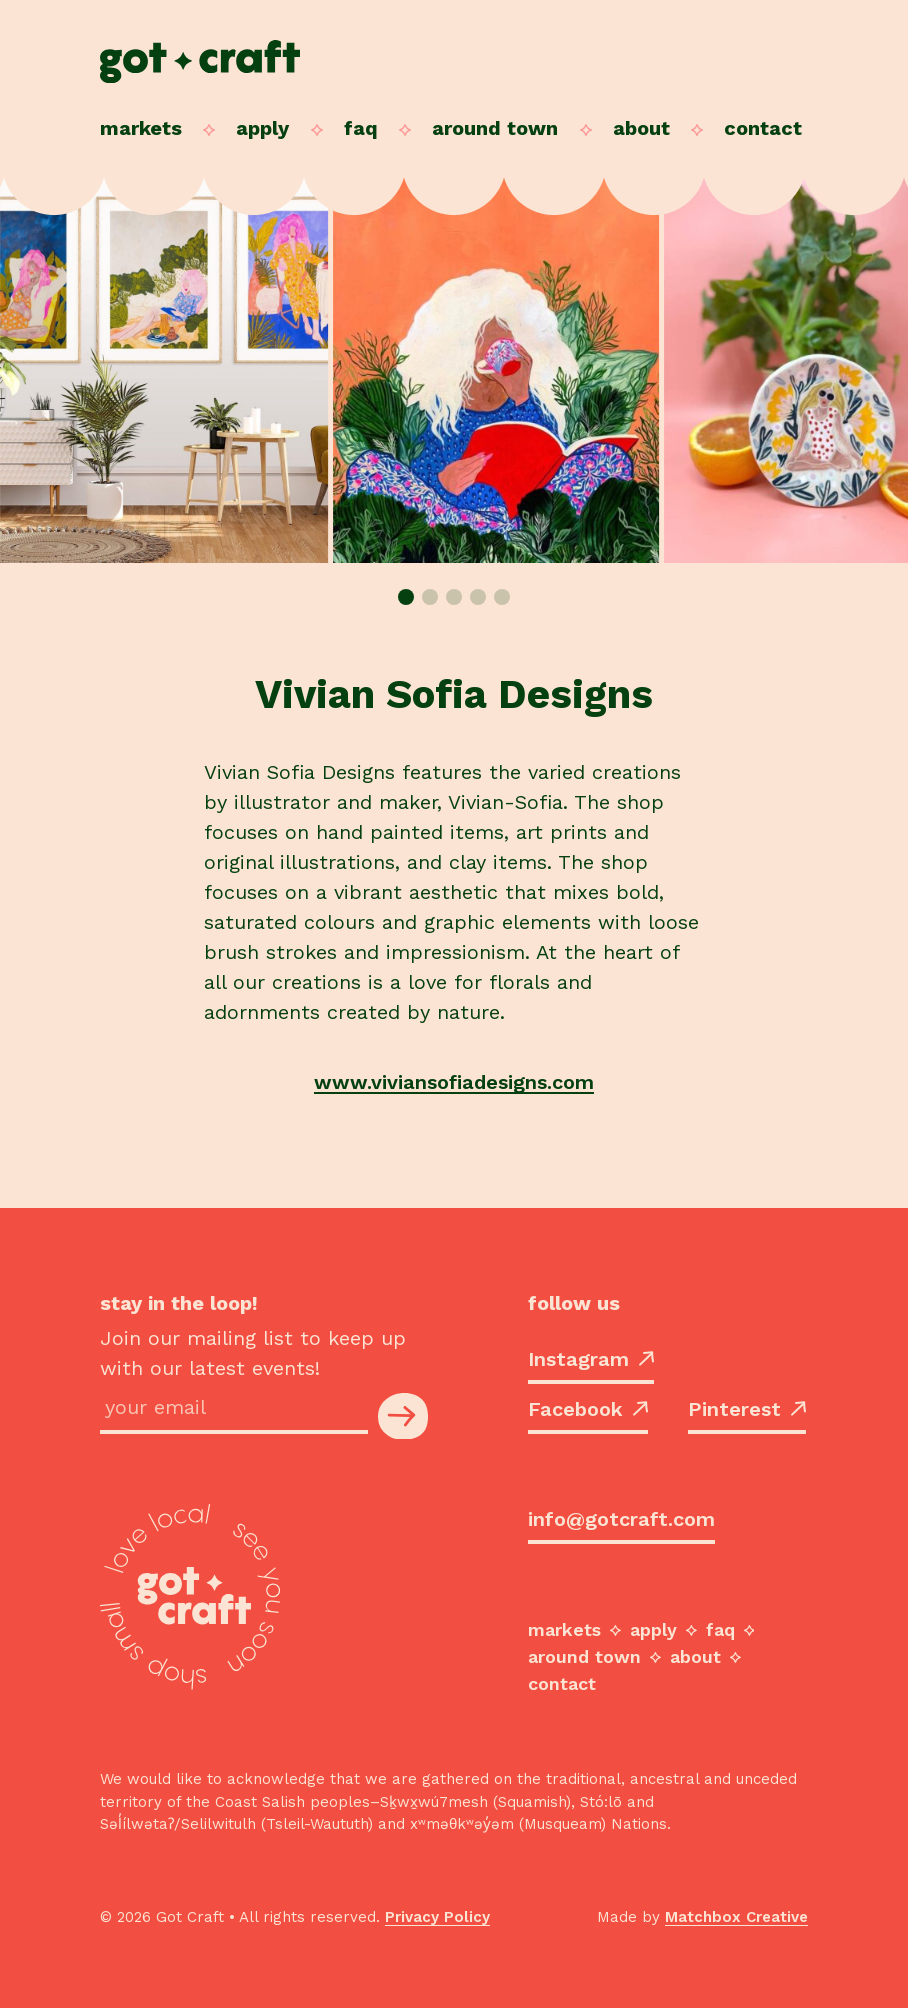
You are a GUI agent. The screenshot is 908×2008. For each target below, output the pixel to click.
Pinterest (747, 1409)
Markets (141, 128)
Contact (763, 128)
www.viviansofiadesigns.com (454, 1082)
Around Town (495, 128)
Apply (262, 128)
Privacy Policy (437, 1917)
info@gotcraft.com (621, 1519)
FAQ (361, 128)
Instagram (591, 1359)
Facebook (588, 1409)
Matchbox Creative (736, 1917)
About (641, 128)
